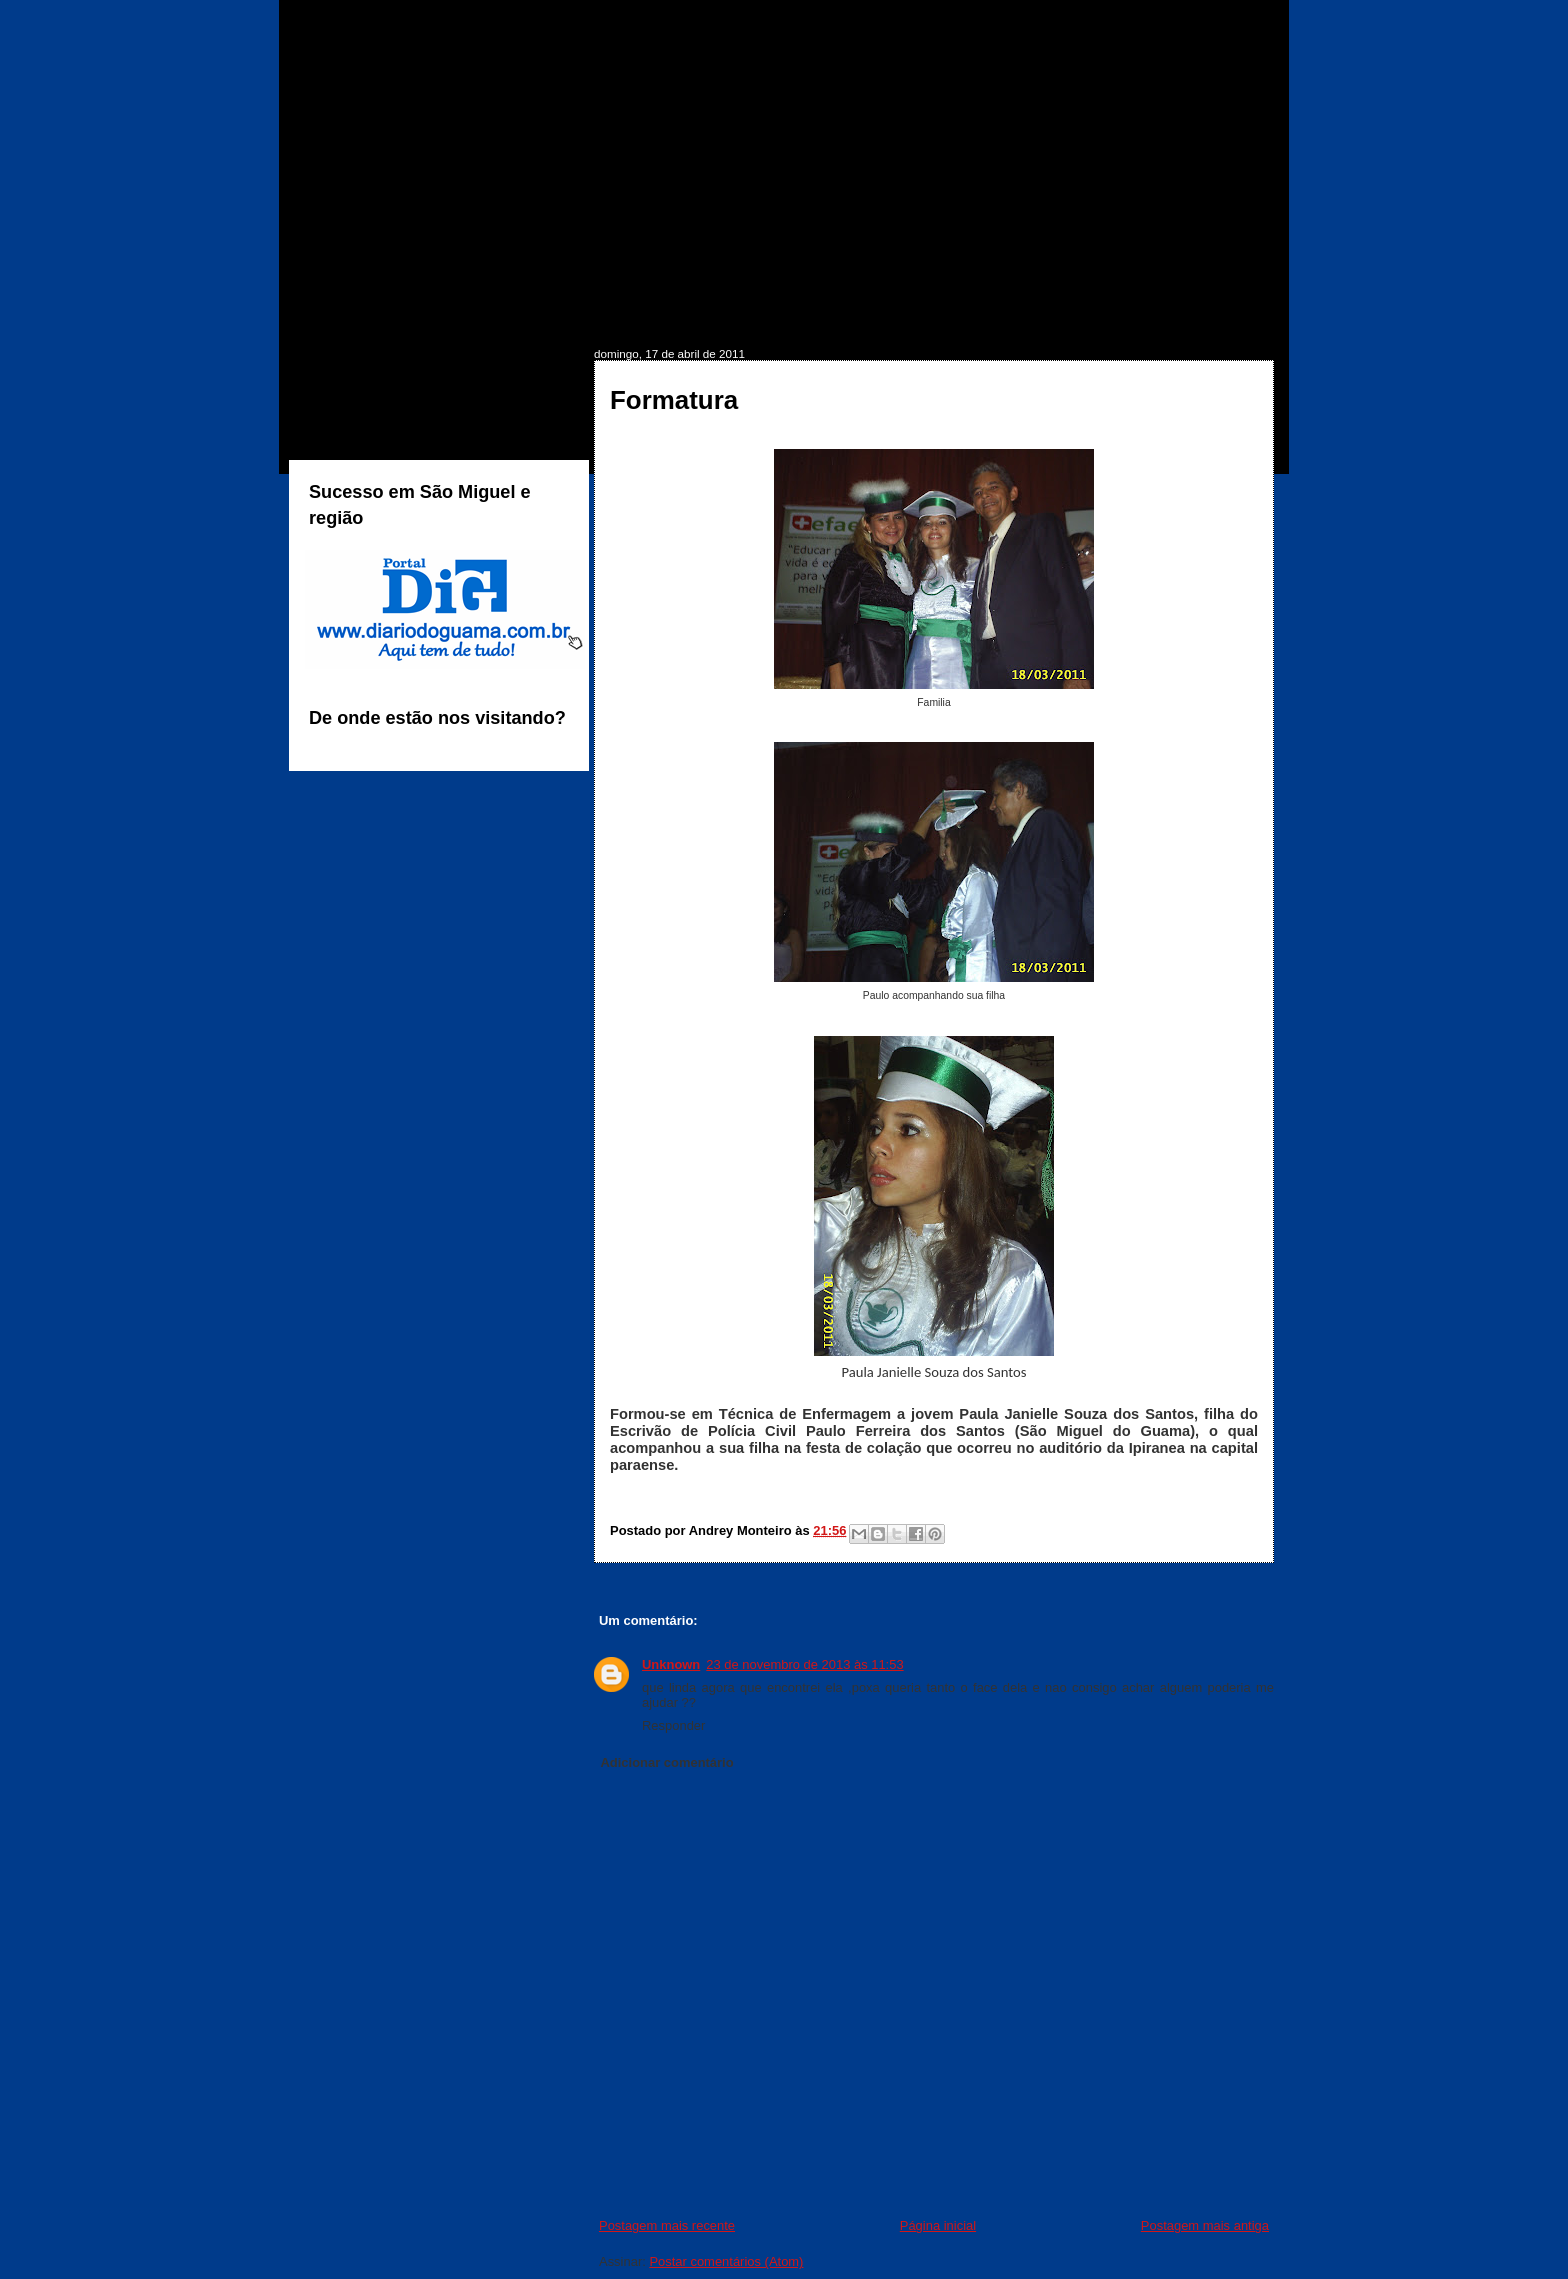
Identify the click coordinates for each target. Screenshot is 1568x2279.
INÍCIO (347, 316)
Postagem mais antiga (1205, 2225)
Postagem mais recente (667, 2225)
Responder (673, 1725)
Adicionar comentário (666, 1762)
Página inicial (938, 2225)
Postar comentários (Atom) (726, 2261)
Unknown (671, 1664)
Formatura (674, 400)
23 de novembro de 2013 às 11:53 (804, 1664)
